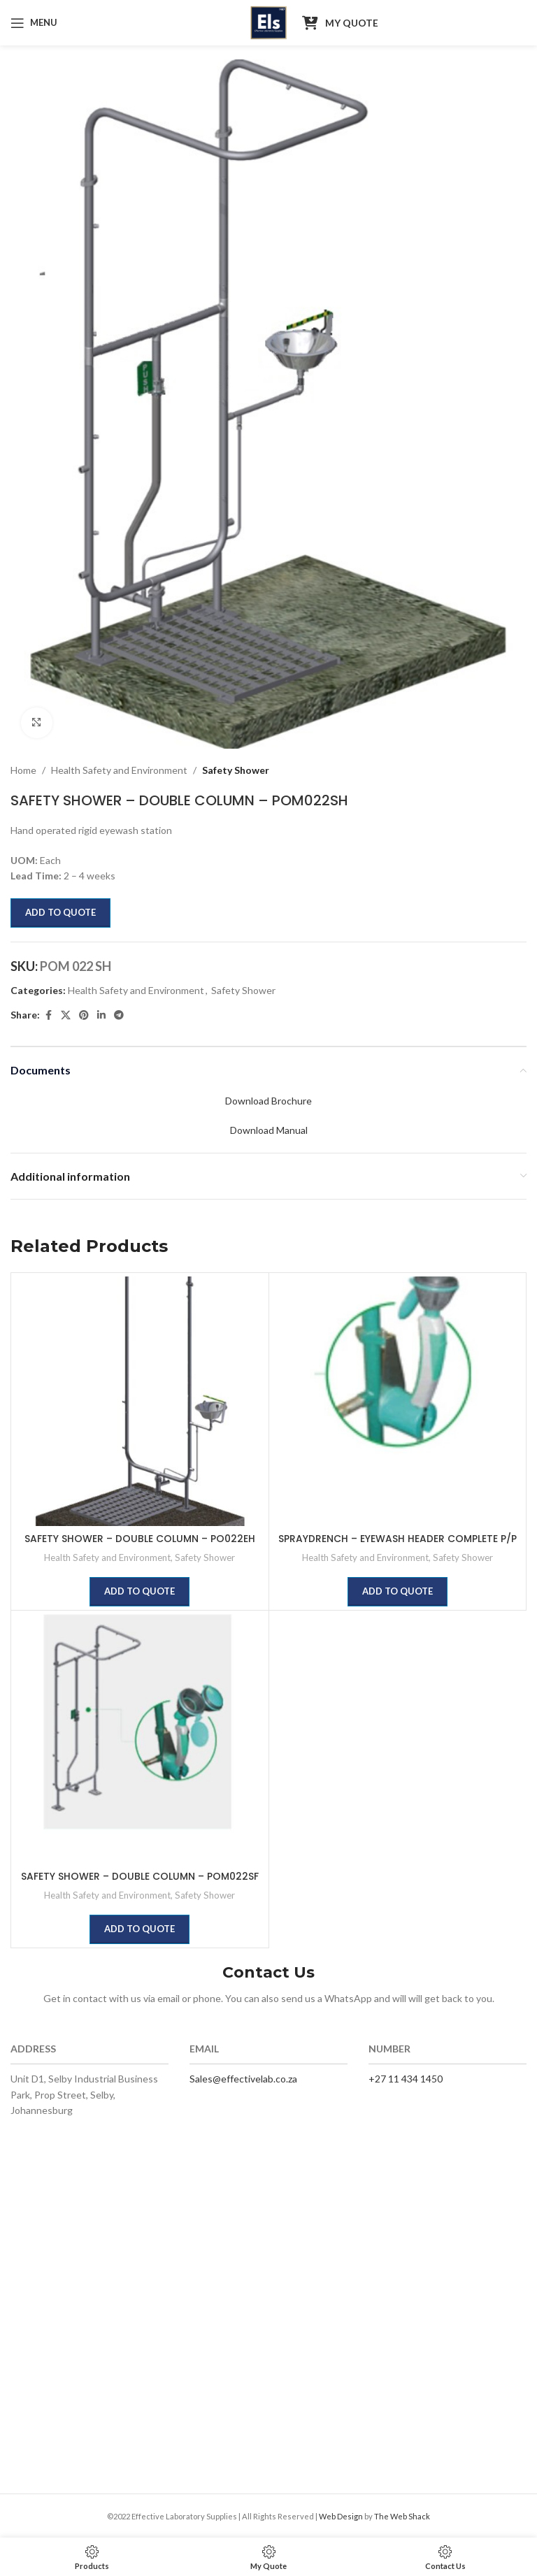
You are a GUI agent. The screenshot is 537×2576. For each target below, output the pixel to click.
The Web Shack (402, 2516)
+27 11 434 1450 (405, 2079)
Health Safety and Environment (119, 770)
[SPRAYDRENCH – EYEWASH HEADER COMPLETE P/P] (398, 1401)
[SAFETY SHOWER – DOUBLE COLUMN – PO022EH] (140, 1401)
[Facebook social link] (48, 1015)
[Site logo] (269, 21)
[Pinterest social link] (84, 1015)
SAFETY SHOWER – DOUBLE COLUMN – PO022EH (139, 1539)
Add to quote (60, 912)
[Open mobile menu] (33, 23)
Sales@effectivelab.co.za (243, 2079)
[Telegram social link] (119, 1015)
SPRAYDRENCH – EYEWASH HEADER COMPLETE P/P (397, 1539)
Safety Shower (235, 770)
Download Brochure (268, 1101)
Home (23, 770)
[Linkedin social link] (101, 1015)
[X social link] (66, 1015)
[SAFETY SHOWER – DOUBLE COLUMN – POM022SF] (140, 1739)
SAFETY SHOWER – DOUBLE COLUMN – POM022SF (140, 1876)
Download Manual (269, 1130)
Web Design (341, 2516)
